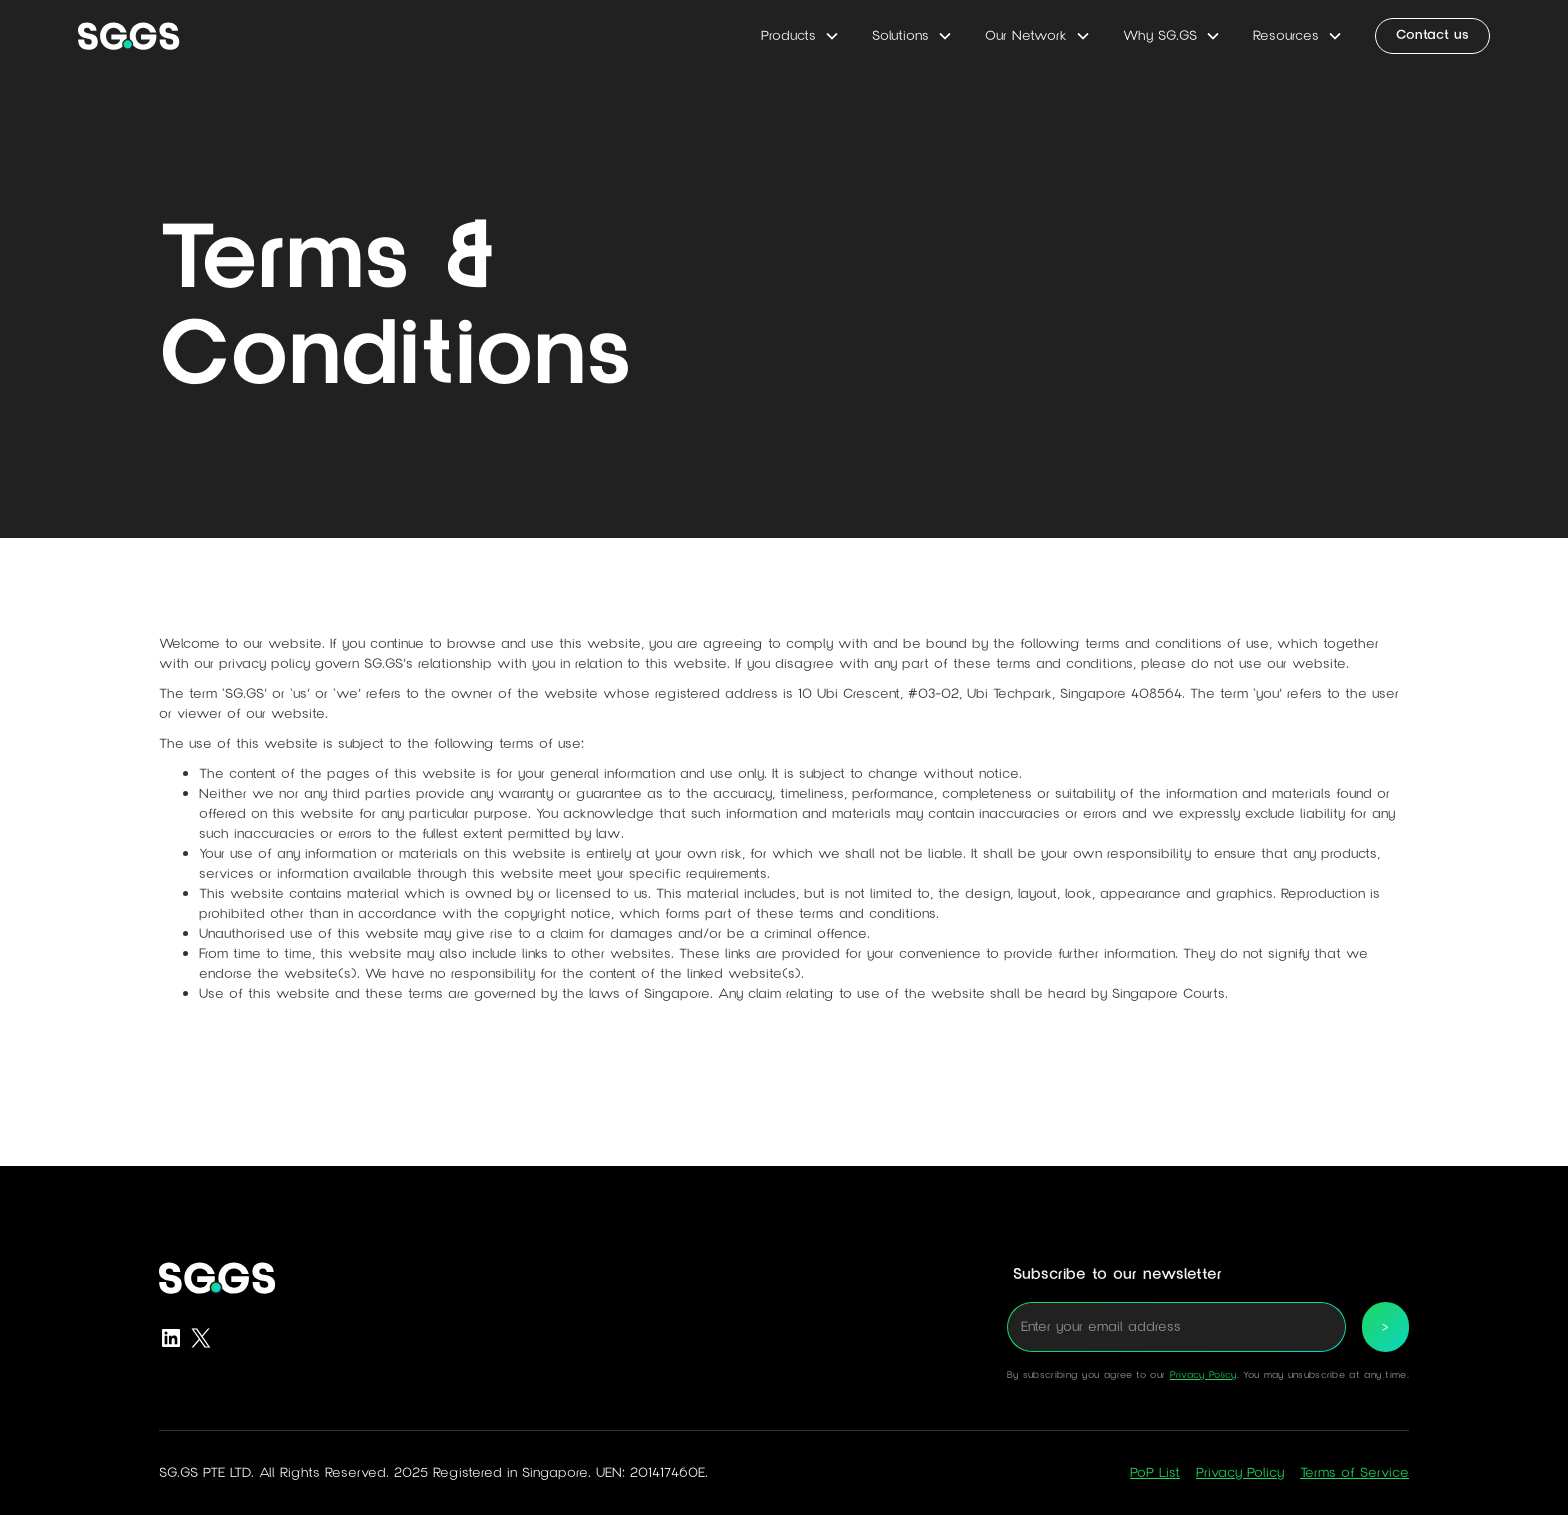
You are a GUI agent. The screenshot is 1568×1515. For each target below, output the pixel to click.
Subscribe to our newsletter (1117, 1274)
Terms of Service (1354, 1473)
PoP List (1155, 1473)
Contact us (1432, 35)
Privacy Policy (1203, 1375)
